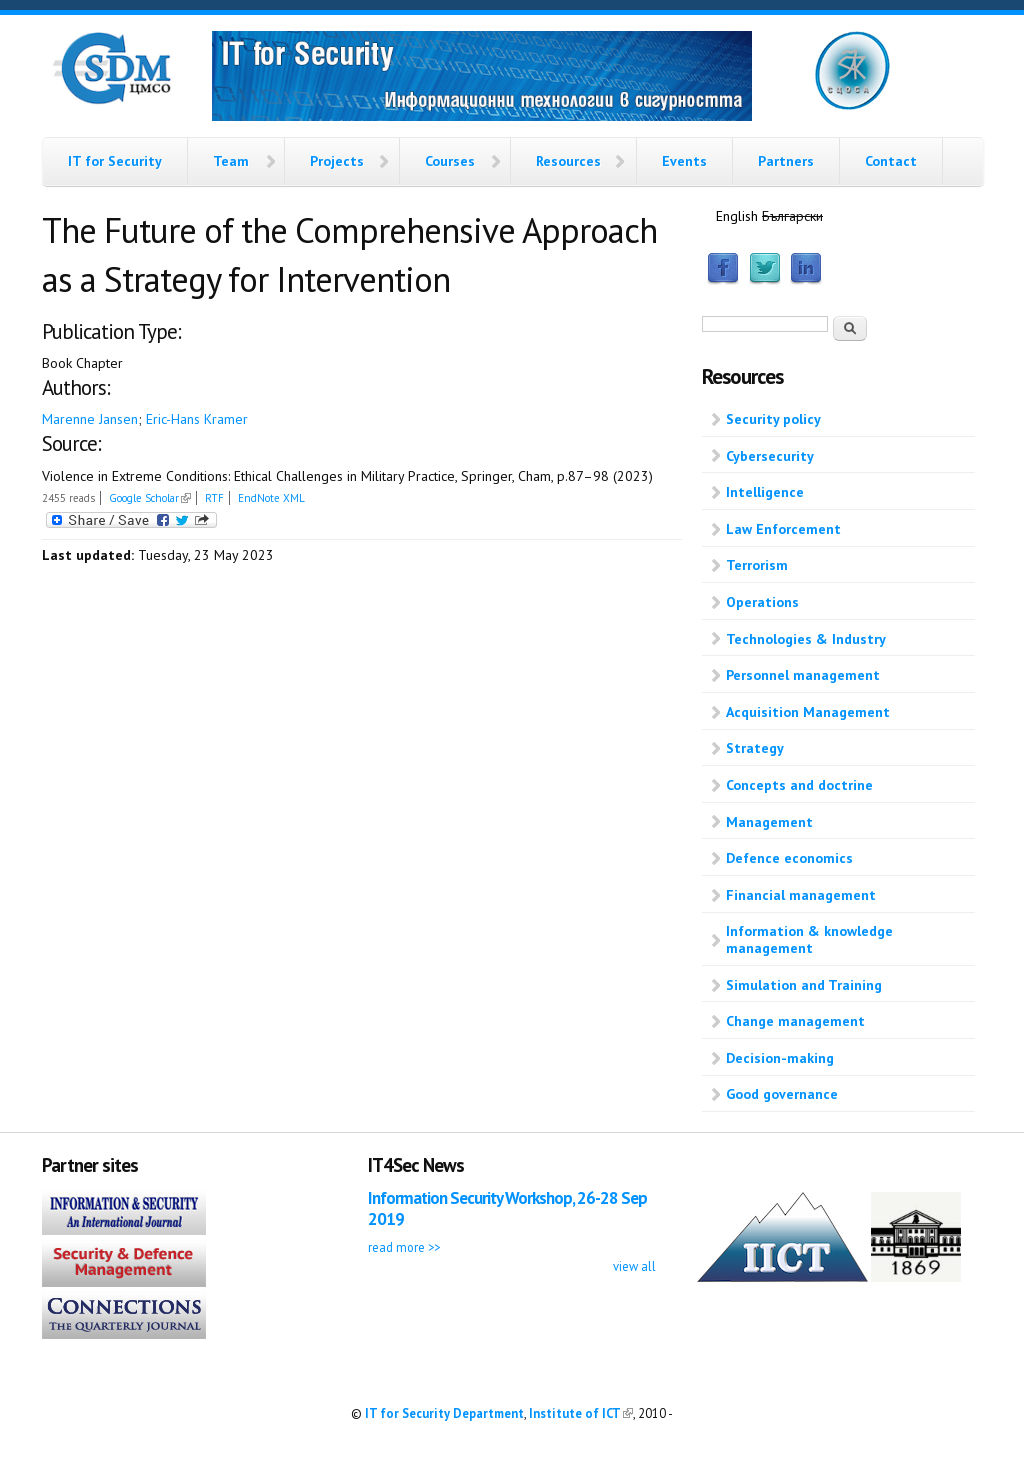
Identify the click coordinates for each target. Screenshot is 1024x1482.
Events (684, 161)
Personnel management (803, 675)
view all (634, 1266)
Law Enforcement (783, 529)
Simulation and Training (804, 985)
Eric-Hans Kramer (197, 419)
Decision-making (780, 1058)
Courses (450, 161)
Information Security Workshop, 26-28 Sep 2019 (507, 1208)
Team (231, 161)
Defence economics (789, 858)
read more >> (404, 1247)
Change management (795, 1021)
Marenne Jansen (90, 419)
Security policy (773, 419)
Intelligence (765, 492)
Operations (762, 602)
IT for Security (115, 161)
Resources (568, 161)
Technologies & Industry (806, 639)
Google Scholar (150, 498)
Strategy (755, 748)
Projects (337, 161)
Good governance (782, 1094)
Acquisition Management (808, 712)
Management (769, 822)
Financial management (801, 895)
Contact (891, 161)
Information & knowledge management (809, 939)
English (737, 216)
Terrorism (757, 565)
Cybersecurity (770, 456)
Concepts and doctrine (799, 785)
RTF (214, 498)
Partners (786, 161)
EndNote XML (271, 498)
